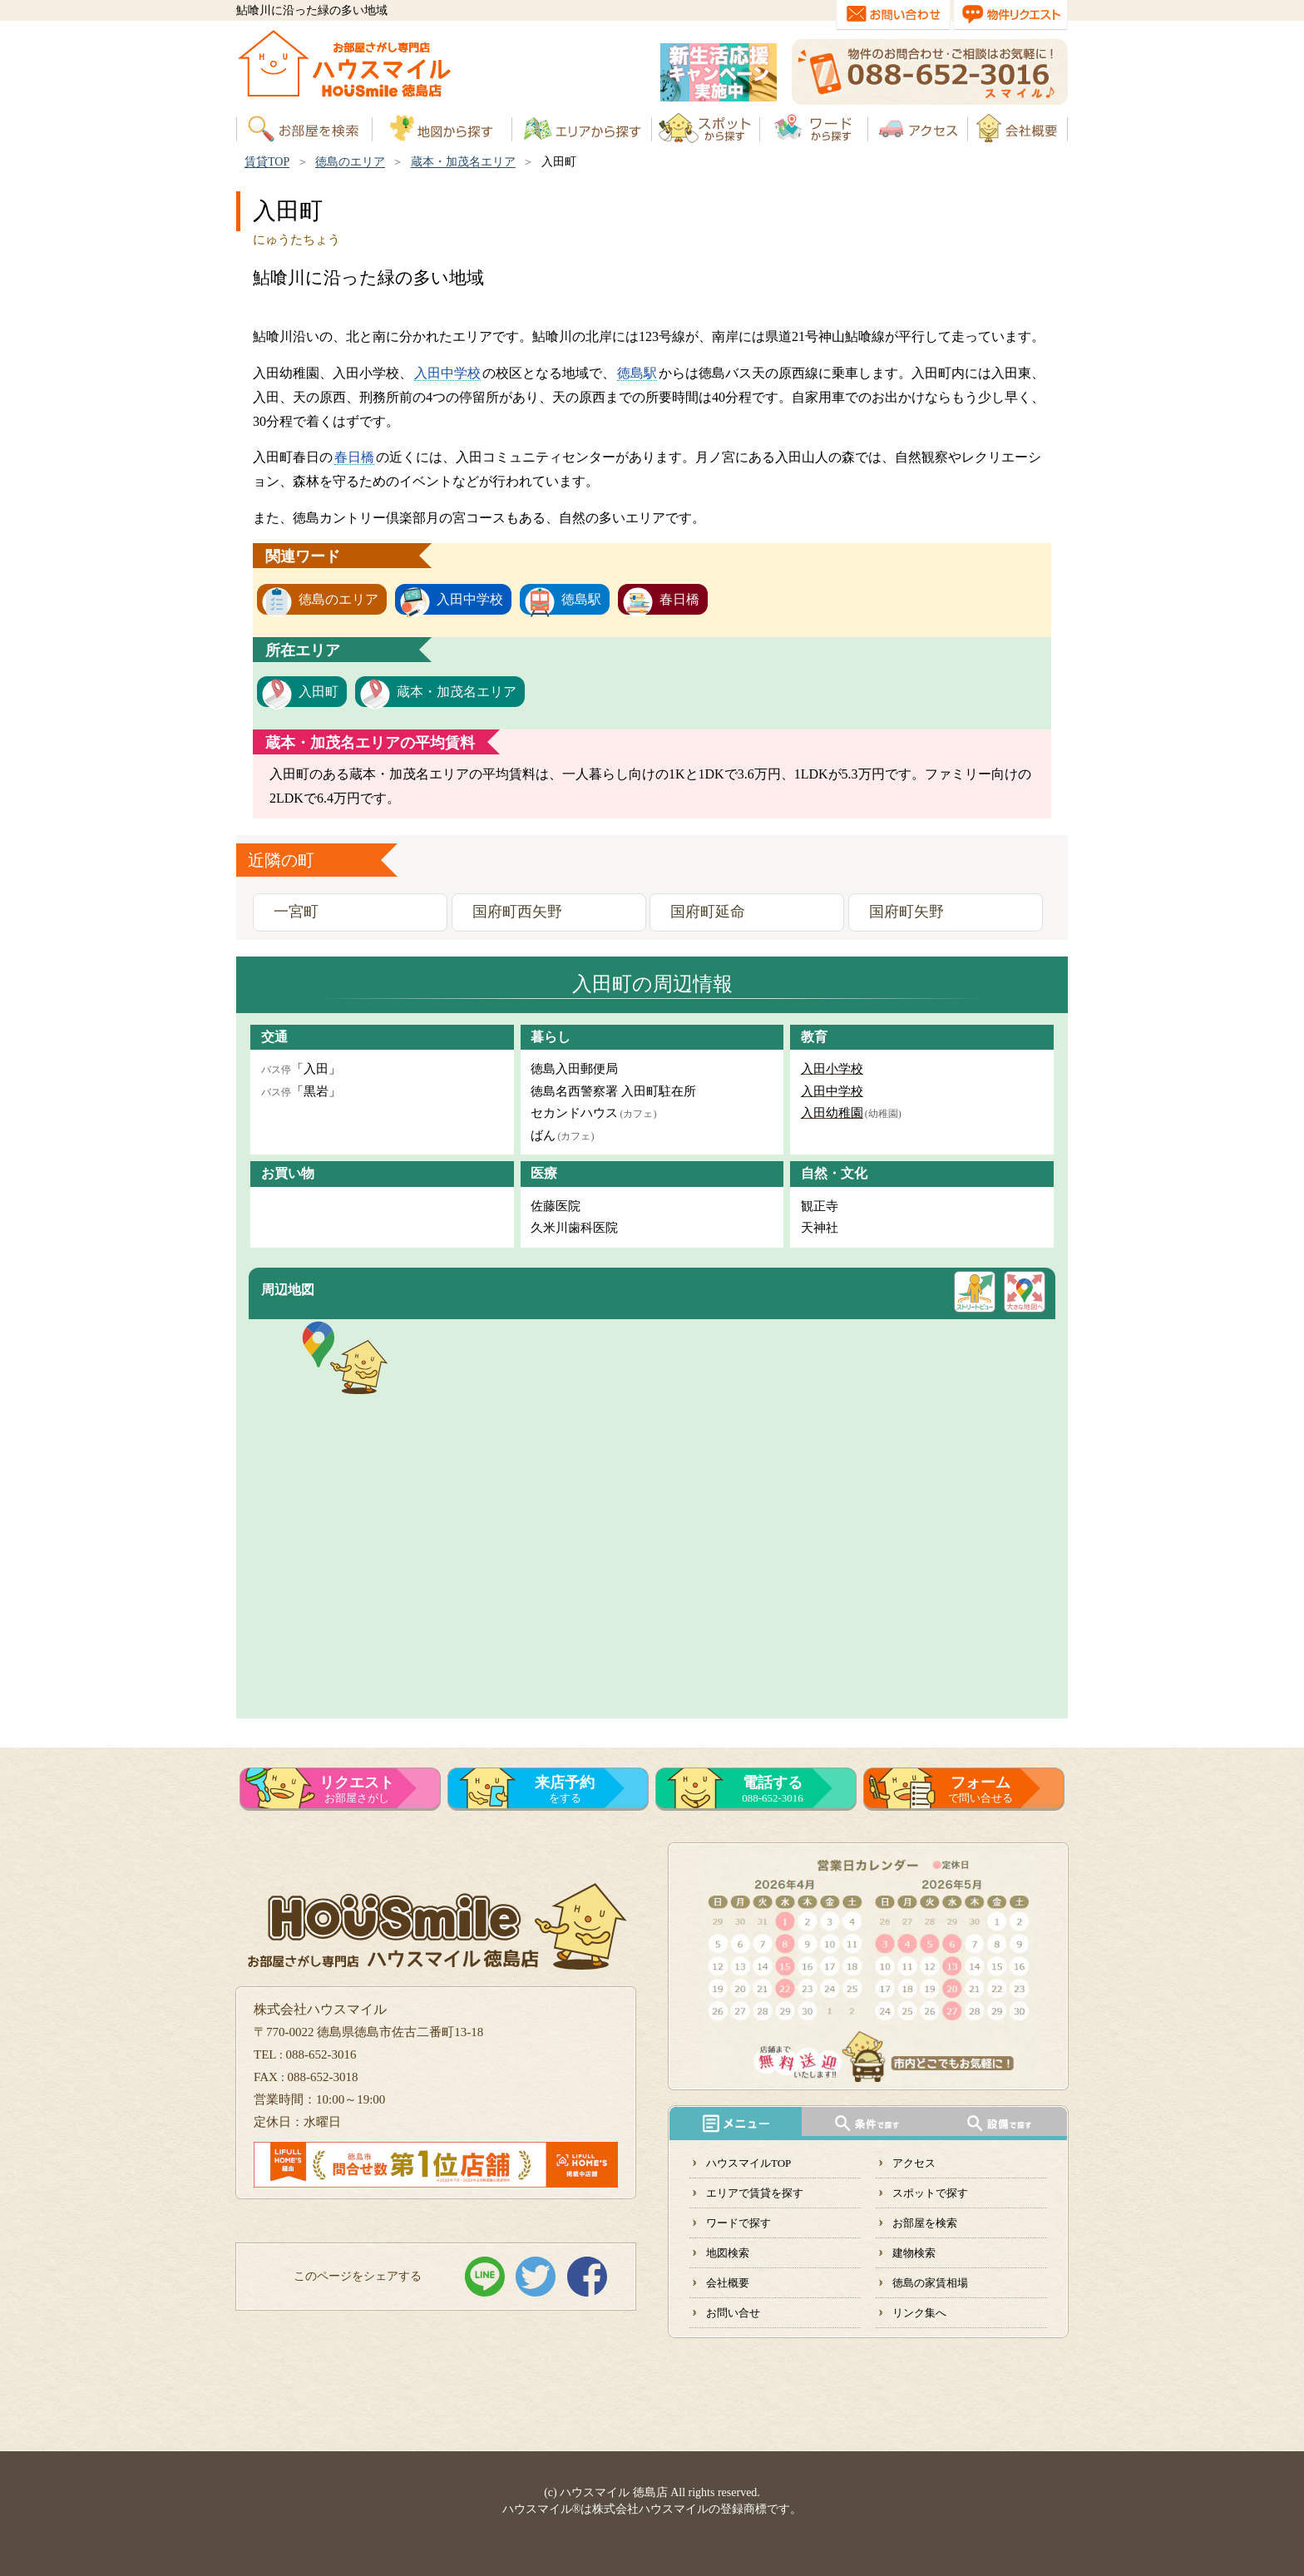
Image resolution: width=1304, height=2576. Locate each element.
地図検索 (727, 2253)
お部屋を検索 (924, 2223)
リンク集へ (919, 2313)
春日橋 (354, 457)
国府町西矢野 (517, 911)
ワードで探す (738, 2223)
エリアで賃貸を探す (754, 2193)
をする (565, 1789)
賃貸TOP (266, 162)
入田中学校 (447, 373)
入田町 (318, 692)
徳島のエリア (350, 162)
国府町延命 (707, 911)
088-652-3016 (772, 1789)
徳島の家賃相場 (930, 2283)
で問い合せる (980, 1789)
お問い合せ (733, 2313)
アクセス (914, 2163)
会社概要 (727, 2283)
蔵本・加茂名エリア (463, 162)
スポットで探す (930, 2193)
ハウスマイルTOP (748, 2163)
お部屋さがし (357, 1789)
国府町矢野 (906, 911)
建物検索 (914, 2253)
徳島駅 (637, 373)
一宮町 (296, 911)
